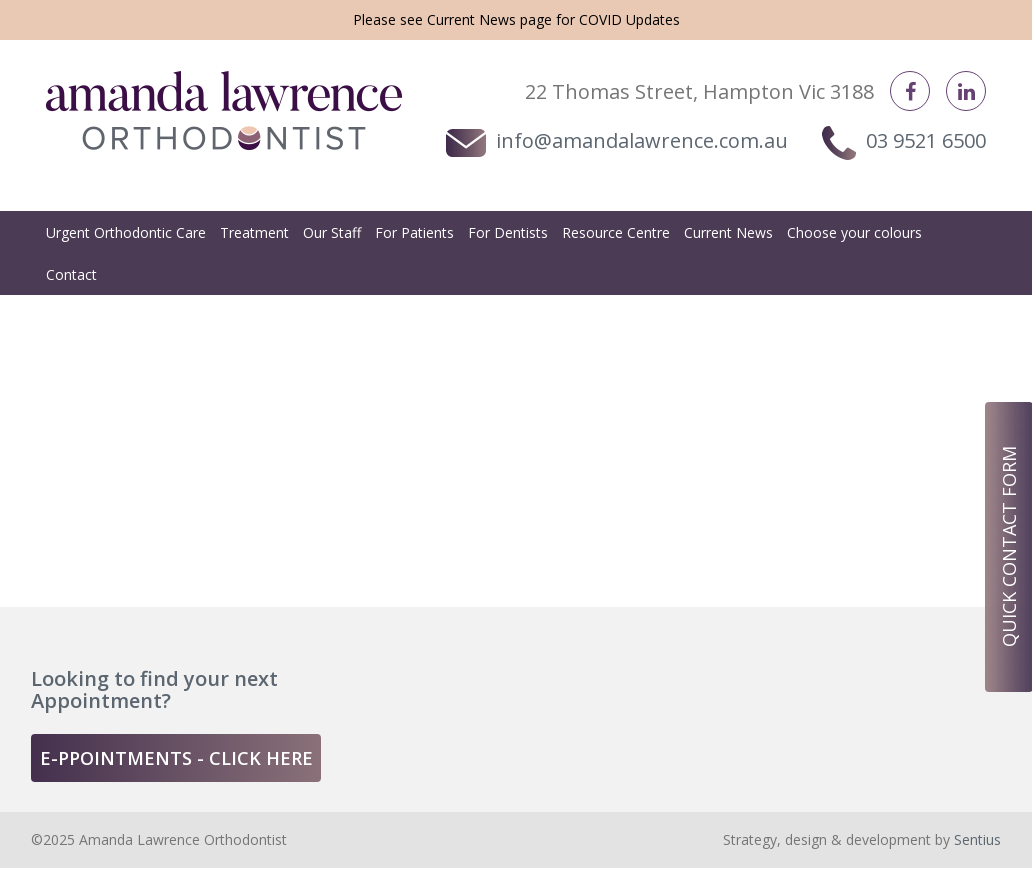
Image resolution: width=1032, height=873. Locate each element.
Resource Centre (616, 232)
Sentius (977, 839)
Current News (471, 19)
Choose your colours (854, 232)
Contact (71, 274)
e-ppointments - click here (176, 758)
